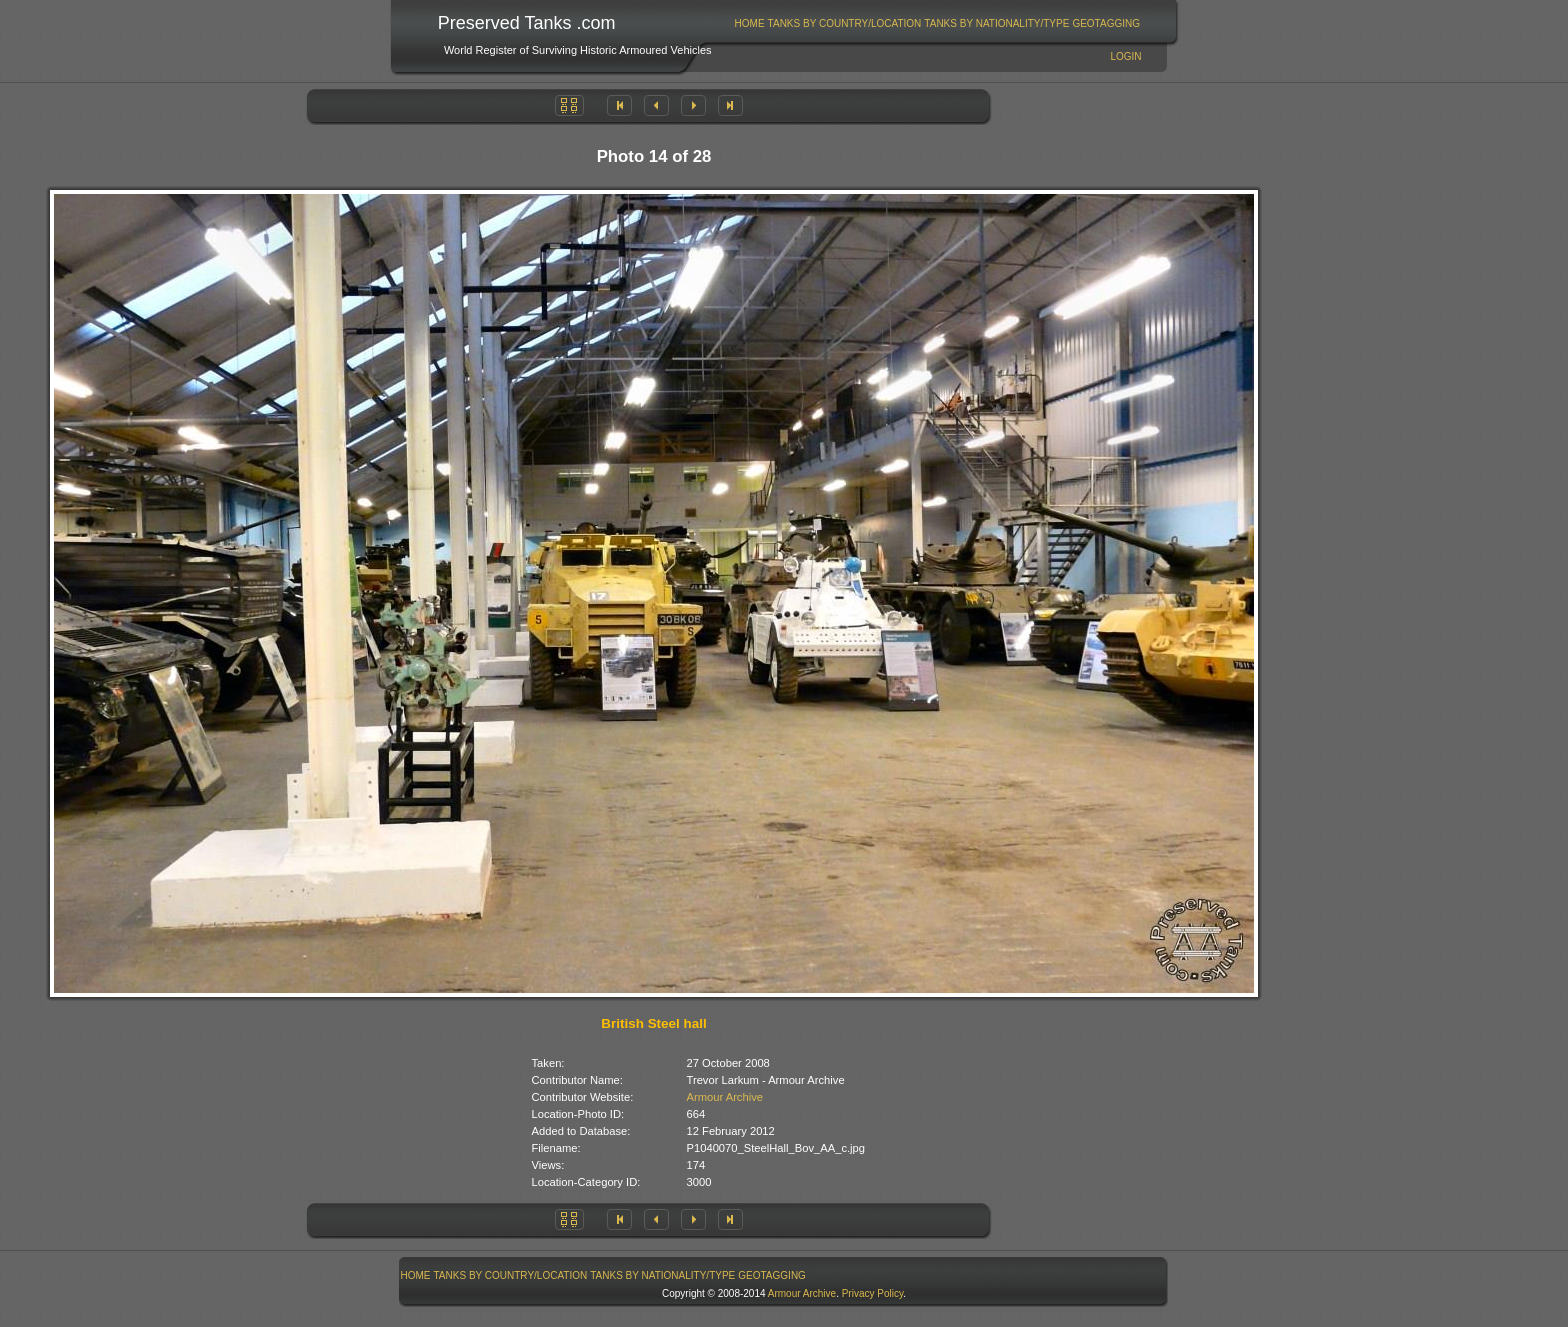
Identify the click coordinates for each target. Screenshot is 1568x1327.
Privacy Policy (873, 1293)
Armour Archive (725, 1097)
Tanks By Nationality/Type (996, 23)
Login (1125, 56)
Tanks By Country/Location (845, 23)
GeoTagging (1106, 23)
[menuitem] (749, 23)
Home (750, 23)
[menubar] (937, 23)
